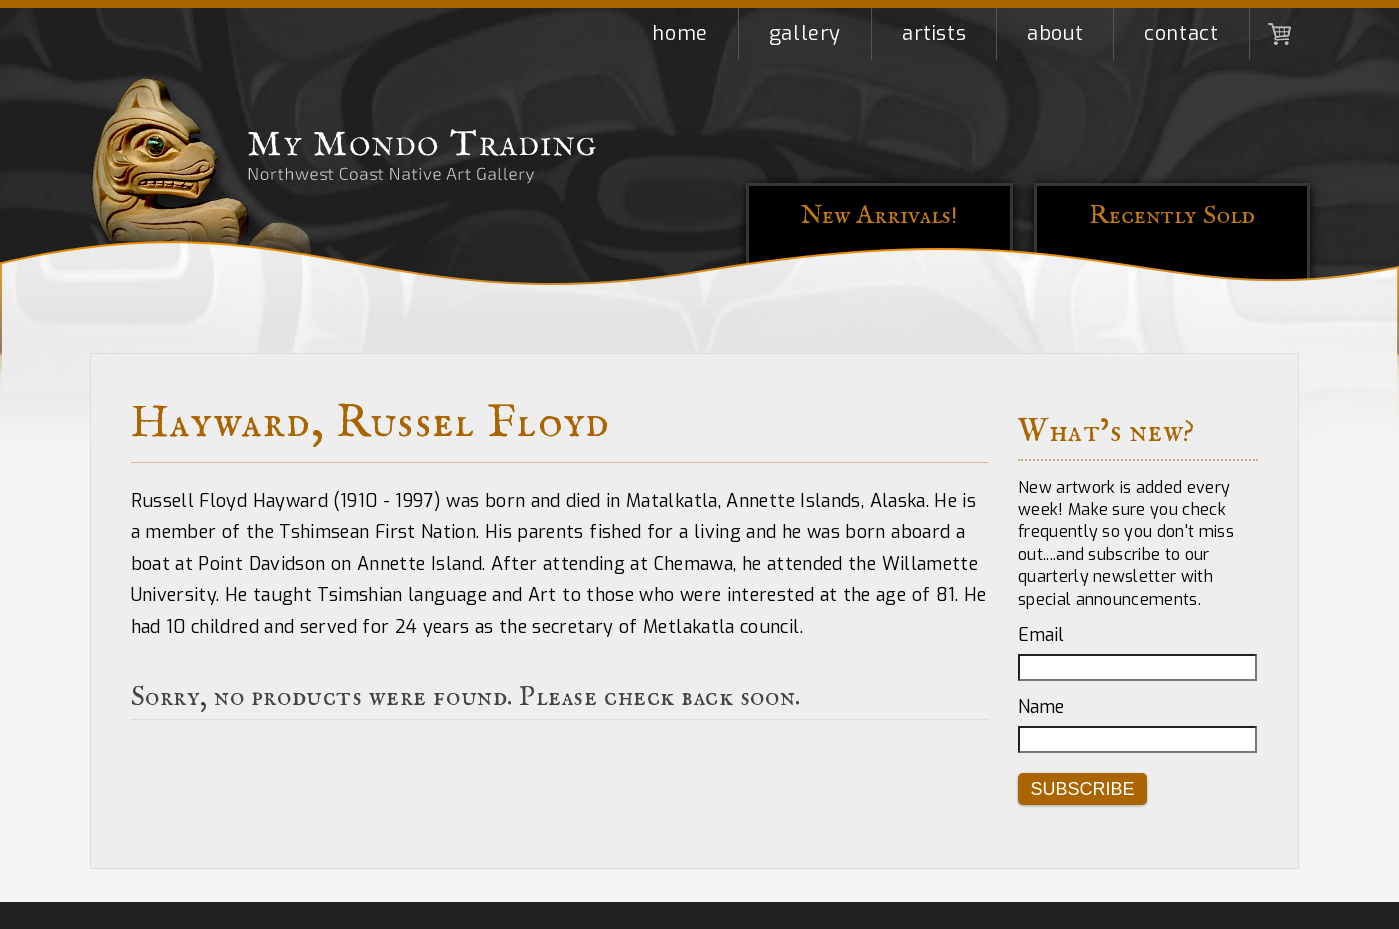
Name (1041, 707)
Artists (934, 33)
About (1055, 33)
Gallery (805, 33)
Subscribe (1083, 789)
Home (679, 33)
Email (1041, 635)
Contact (1181, 33)
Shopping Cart (1280, 34)
